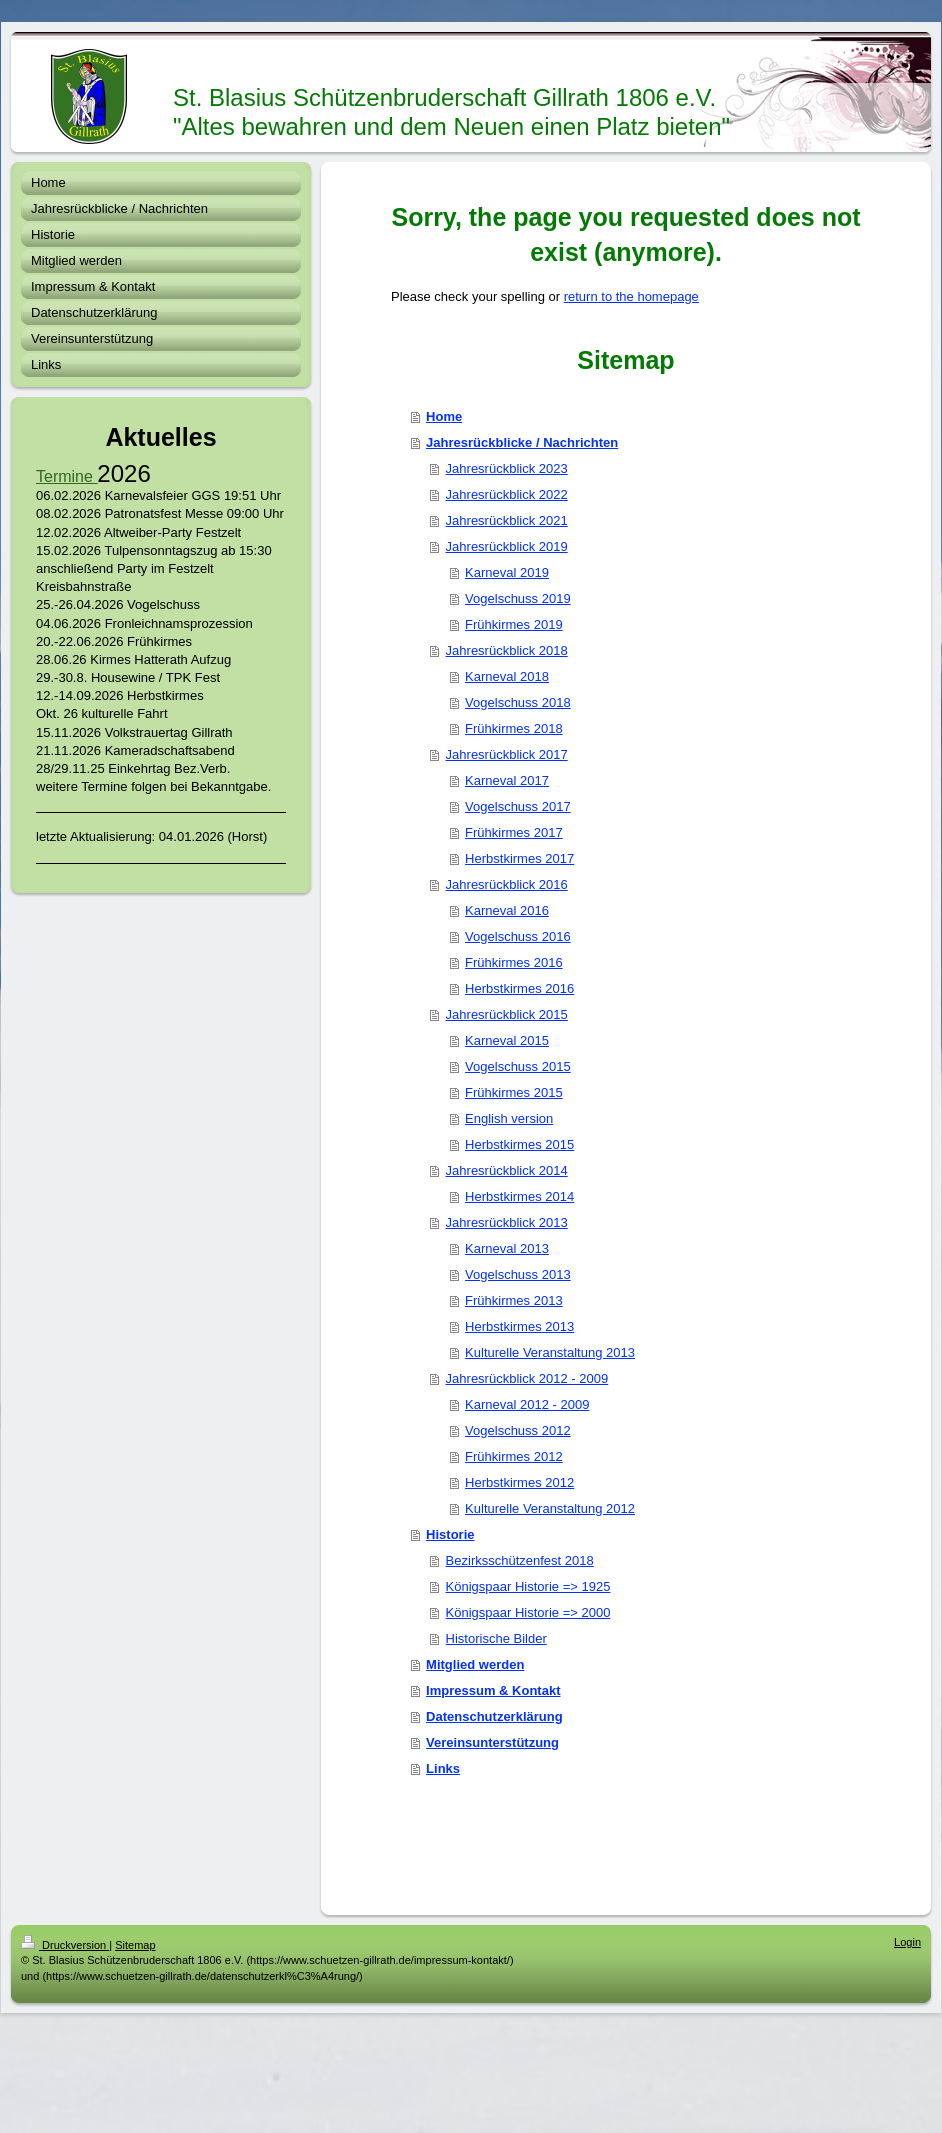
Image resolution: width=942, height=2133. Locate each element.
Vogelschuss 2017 (518, 806)
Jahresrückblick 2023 (507, 468)
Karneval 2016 (507, 910)
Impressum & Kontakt (493, 1690)
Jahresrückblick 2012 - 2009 (527, 1378)
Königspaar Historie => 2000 (528, 1612)
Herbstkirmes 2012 (519, 1482)
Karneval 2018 (507, 676)
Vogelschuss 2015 (518, 1066)
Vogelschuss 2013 (518, 1274)
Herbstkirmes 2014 (519, 1196)
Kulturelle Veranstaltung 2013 (550, 1352)
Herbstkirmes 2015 (519, 1144)
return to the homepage (631, 296)
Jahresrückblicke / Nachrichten (522, 442)
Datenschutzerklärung (494, 1716)
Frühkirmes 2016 (514, 962)
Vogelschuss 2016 (518, 936)
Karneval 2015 (507, 1040)
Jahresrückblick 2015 (507, 1014)
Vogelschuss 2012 (518, 1430)
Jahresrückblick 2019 (507, 546)
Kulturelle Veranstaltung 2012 (550, 1508)
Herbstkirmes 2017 (519, 858)
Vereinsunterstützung (492, 1742)
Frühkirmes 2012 (514, 1456)
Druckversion (65, 1945)
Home (444, 416)
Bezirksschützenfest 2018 (520, 1560)
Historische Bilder (496, 1638)
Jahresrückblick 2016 (507, 884)
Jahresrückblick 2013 (507, 1222)
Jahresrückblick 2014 (507, 1170)
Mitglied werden (475, 1664)
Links (443, 1768)
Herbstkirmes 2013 (519, 1326)
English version (509, 1118)
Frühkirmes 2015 (514, 1092)
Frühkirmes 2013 (514, 1300)
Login (907, 1942)
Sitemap (135, 1945)
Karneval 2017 (507, 780)
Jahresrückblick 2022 (507, 494)
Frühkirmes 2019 (514, 624)
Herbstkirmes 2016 (519, 988)
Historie (450, 1534)
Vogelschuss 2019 (518, 598)
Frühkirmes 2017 (514, 832)
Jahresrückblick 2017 (507, 754)
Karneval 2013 (507, 1248)
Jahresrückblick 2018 (507, 650)
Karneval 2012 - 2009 (527, 1404)
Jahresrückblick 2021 (507, 520)
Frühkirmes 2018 (514, 728)
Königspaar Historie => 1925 (528, 1586)
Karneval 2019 (507, 572)
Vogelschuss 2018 (518, 702)
